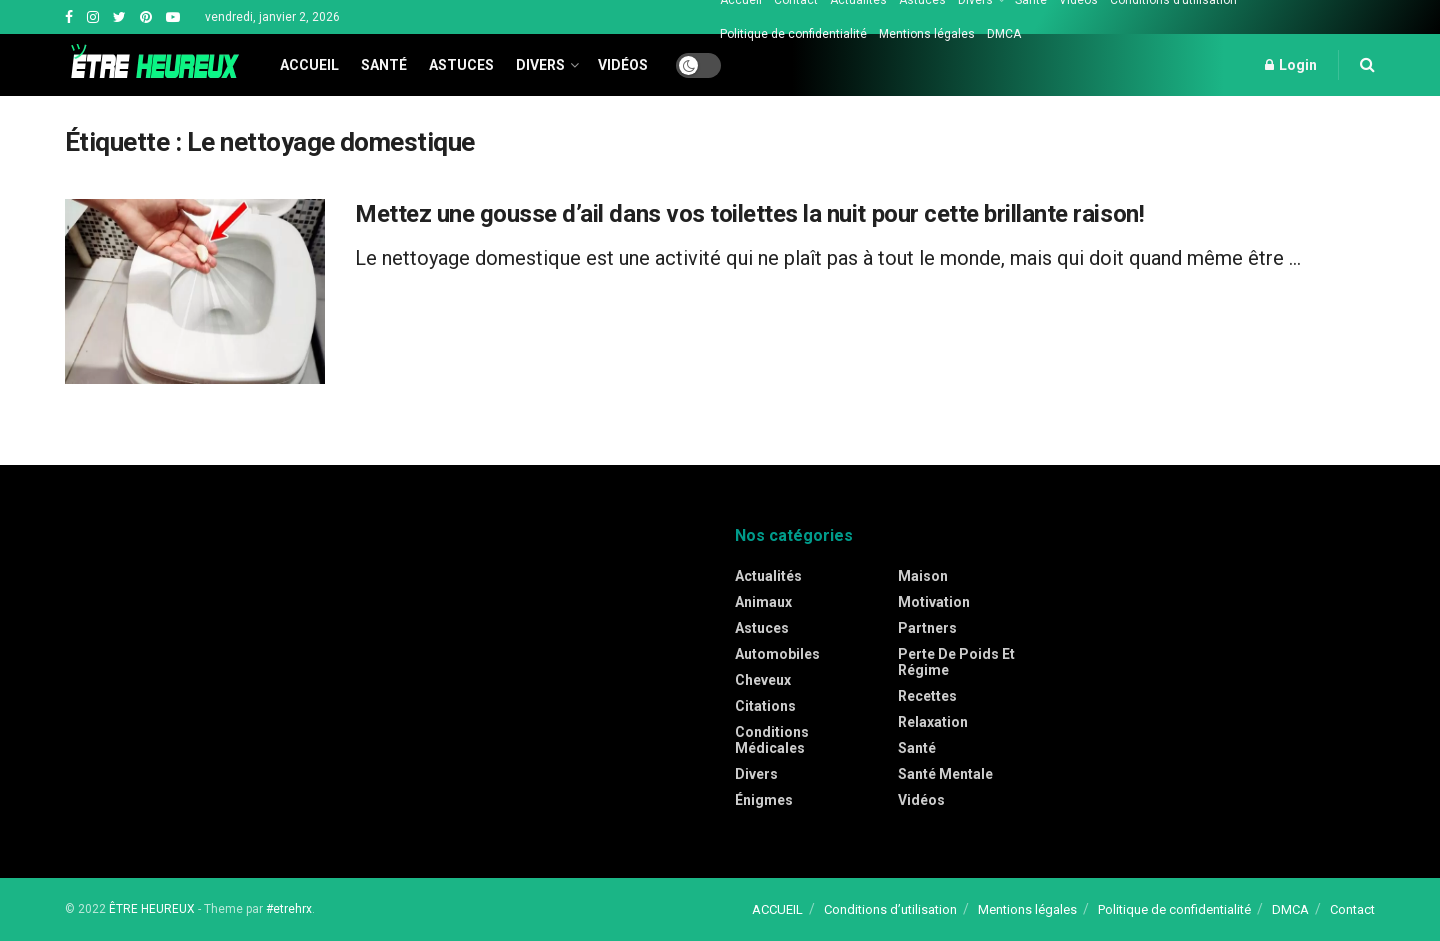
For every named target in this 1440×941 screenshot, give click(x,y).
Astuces (461, 65)
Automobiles (777, 654)
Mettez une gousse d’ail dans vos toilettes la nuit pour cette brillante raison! (749, 214)
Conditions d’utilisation (890, 909)
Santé (384, 65)
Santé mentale (945, 774)
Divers (540, 65)
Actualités (768, 576)
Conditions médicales (772, 740)
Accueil (309, 65)
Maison (923, 576)
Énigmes (764, 800)
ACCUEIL (777, 909)
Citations (765, 706)
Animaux (763, 602)
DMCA (1004, 34)
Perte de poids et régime (956, 662)
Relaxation (933, 722)
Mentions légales (927, 34)
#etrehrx (289, 909)
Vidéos (623, 65)
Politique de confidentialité (793, 34)
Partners (927, 628)
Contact (1352, 909)
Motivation (934, 602)
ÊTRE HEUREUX (152, 909)
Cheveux (763, 680)
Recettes (927, 696)
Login (1291, 65)
